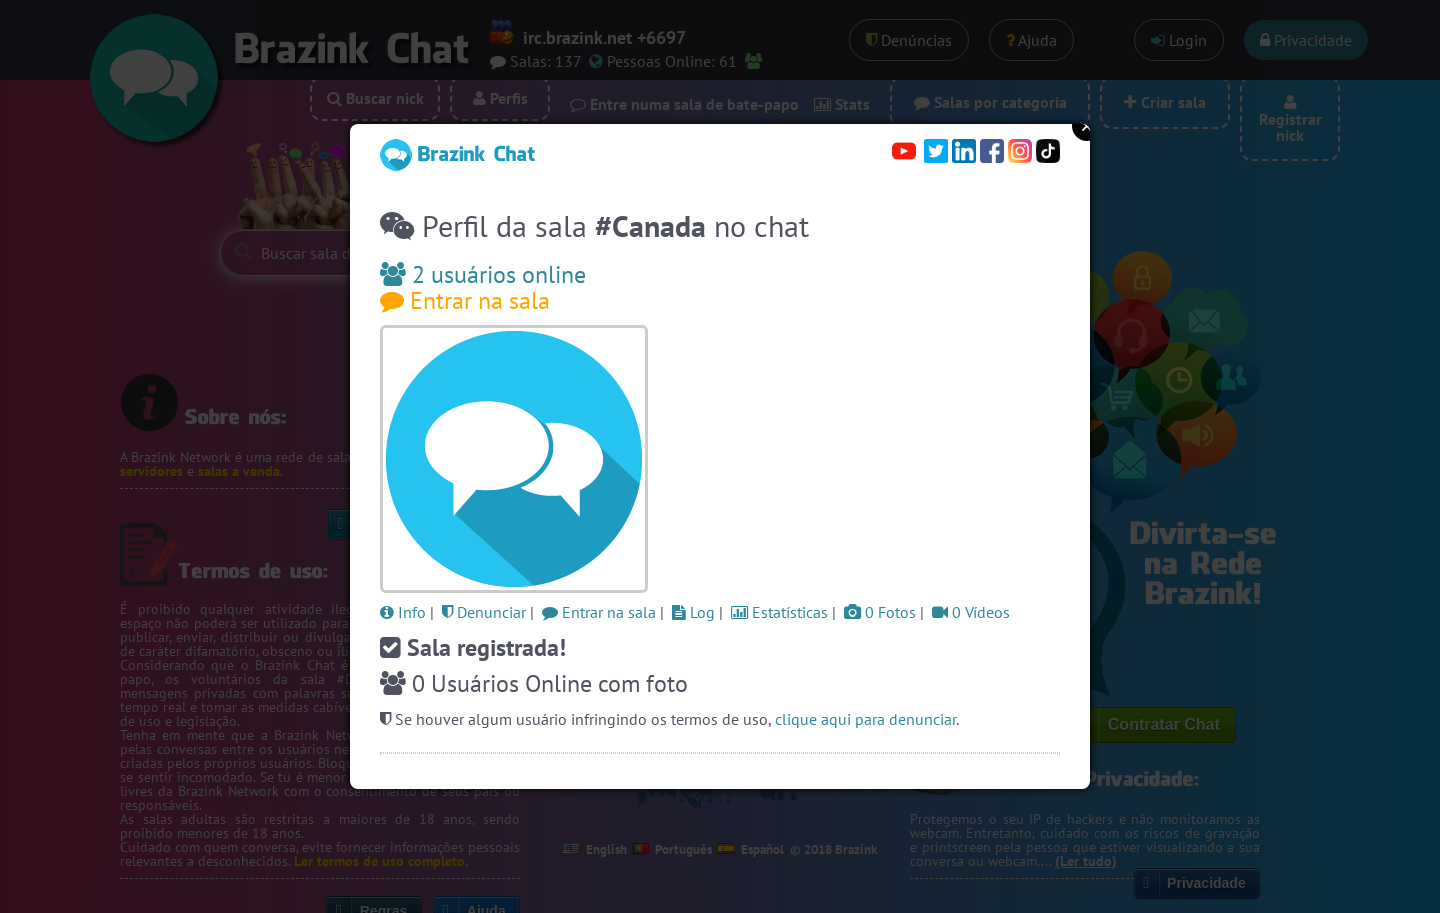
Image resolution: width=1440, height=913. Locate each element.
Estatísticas (779, 612)
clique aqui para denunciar (865, 719)
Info (403, 612)
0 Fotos (880, 612)
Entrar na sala (465, 300)
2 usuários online (483, 274)
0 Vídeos (971, 612)
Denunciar (484, 612)
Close (1087, 126)
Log (693, 612)
